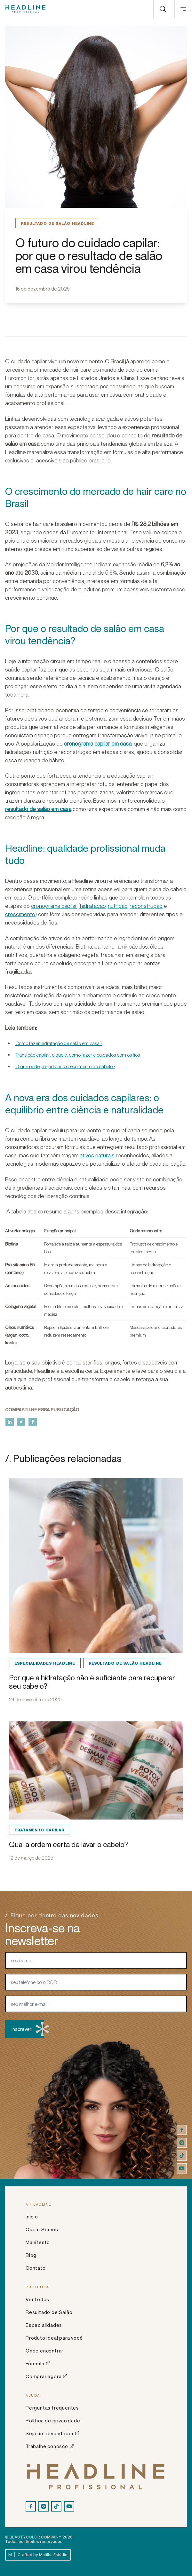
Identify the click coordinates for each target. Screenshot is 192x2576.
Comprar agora (46, 2376)
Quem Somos (42, 2229)
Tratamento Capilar (39, 1830)
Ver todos (37, 2299)
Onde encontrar (44, 2350)
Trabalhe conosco (50, 2446)
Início (32, 2216)
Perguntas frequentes (52, 2408)
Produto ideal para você (54, 2338)
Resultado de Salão (49, 2312)
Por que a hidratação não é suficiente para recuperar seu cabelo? (92, 1681)
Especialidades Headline (44, 1663)
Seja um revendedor (52, 2433)
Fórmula (38, 2363)
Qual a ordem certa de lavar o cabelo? (68, 1844)
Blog (31, 2255)
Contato (36, 2268)
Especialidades (44, 2325)
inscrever (28, 2029)
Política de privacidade (53, 2420)
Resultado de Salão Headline (57, 223)
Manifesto (38, 2242)
